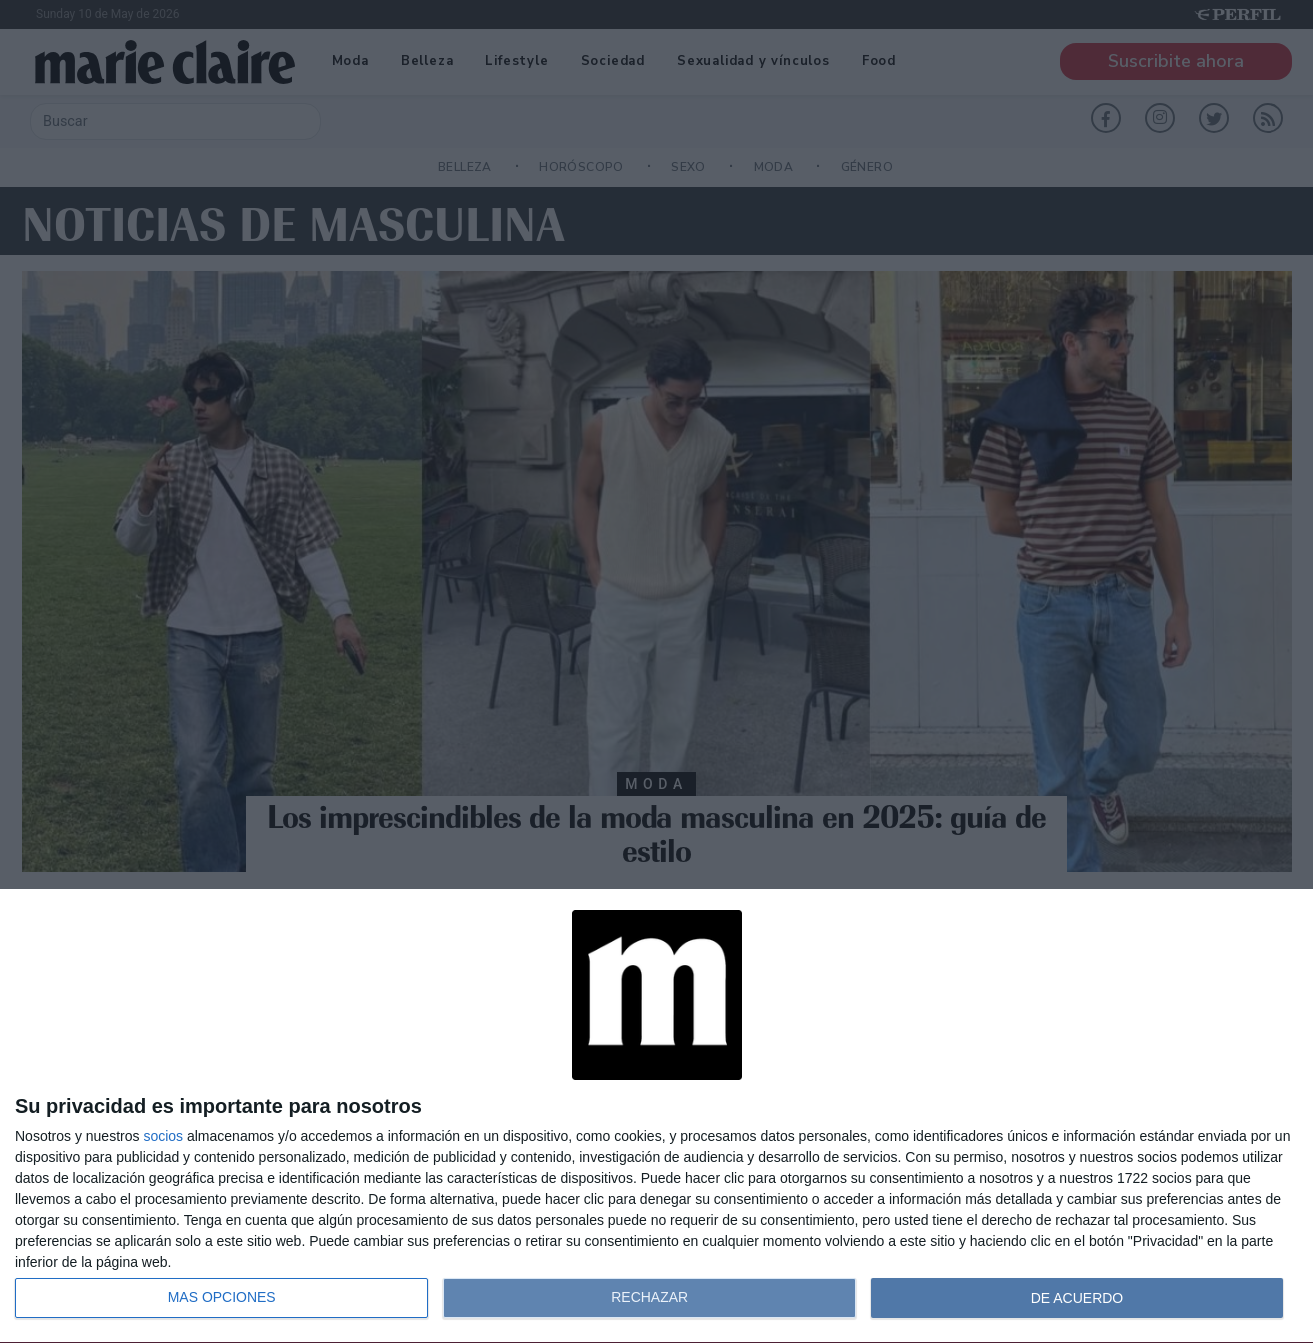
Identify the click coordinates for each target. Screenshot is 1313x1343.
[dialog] (656, 1116)
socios (163, 1136)
